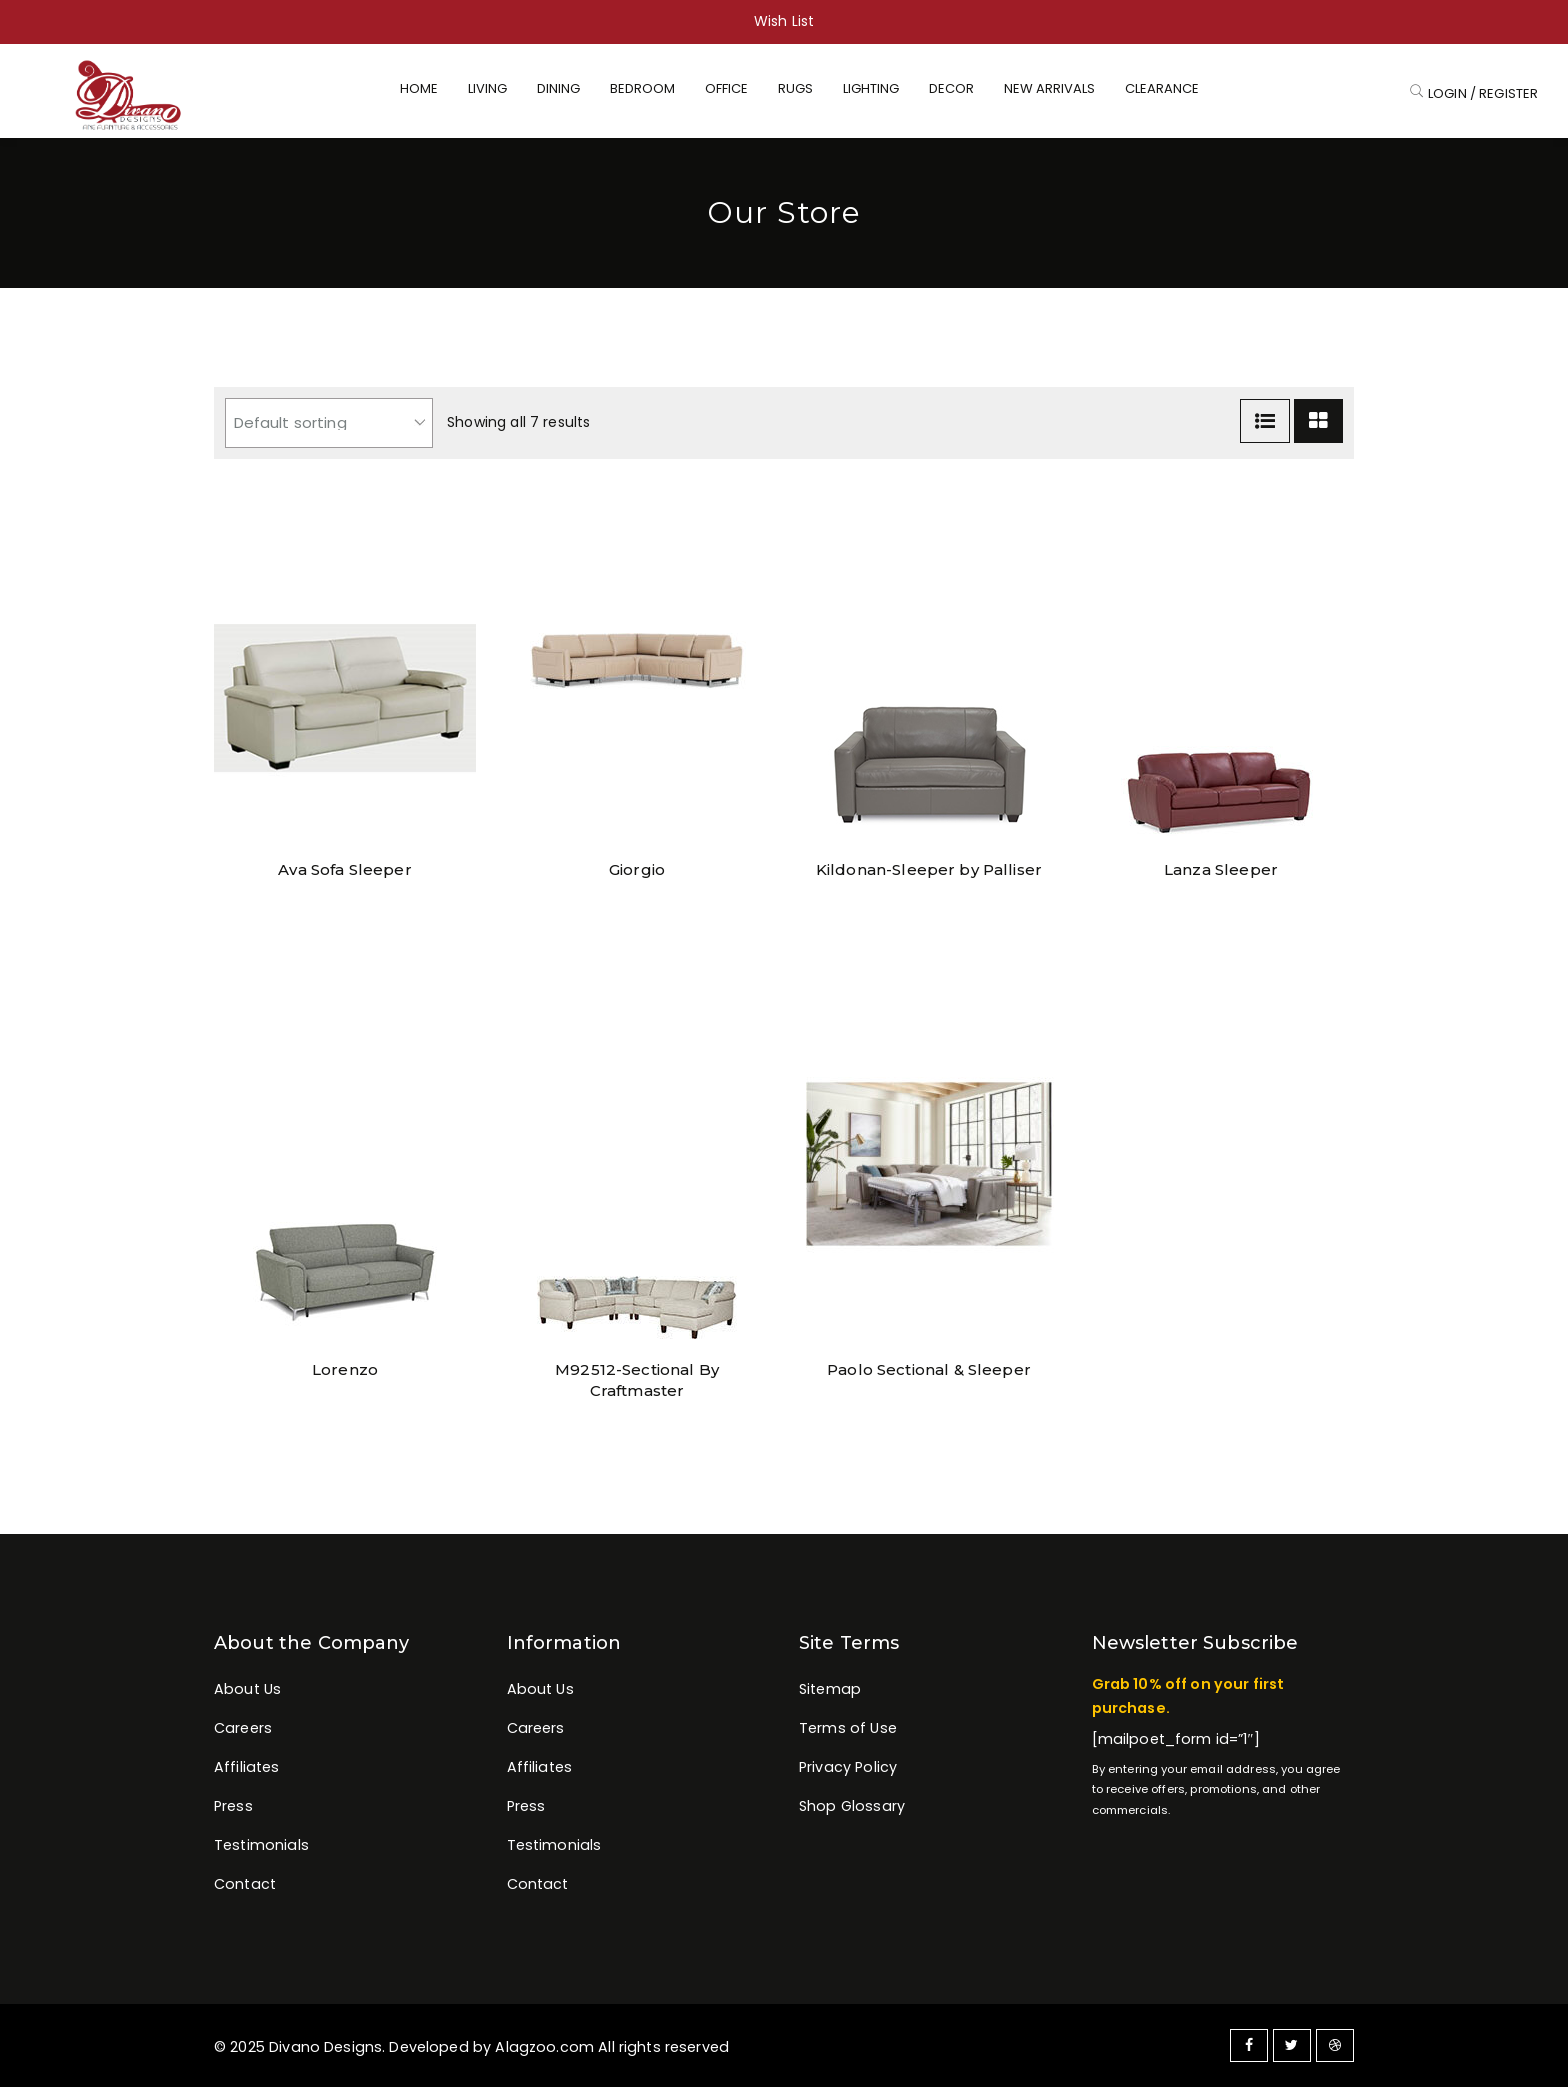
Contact (245, 1888)
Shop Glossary (852, 1809)
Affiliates (247, 1770)
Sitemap (830, 1692)
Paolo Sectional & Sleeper (929, 1372)
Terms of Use (848, 1731)
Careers (243, 1731)
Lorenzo (345, 1372)
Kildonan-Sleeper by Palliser (929, 872)
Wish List (784, 21)
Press (233, 1809)
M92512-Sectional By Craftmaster (637, 1372)
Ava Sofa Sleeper (344, 872)
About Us (247, 1692)
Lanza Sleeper (1221, 872)
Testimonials (261, 1848)
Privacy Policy (848, 1770)
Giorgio (637, 872)
